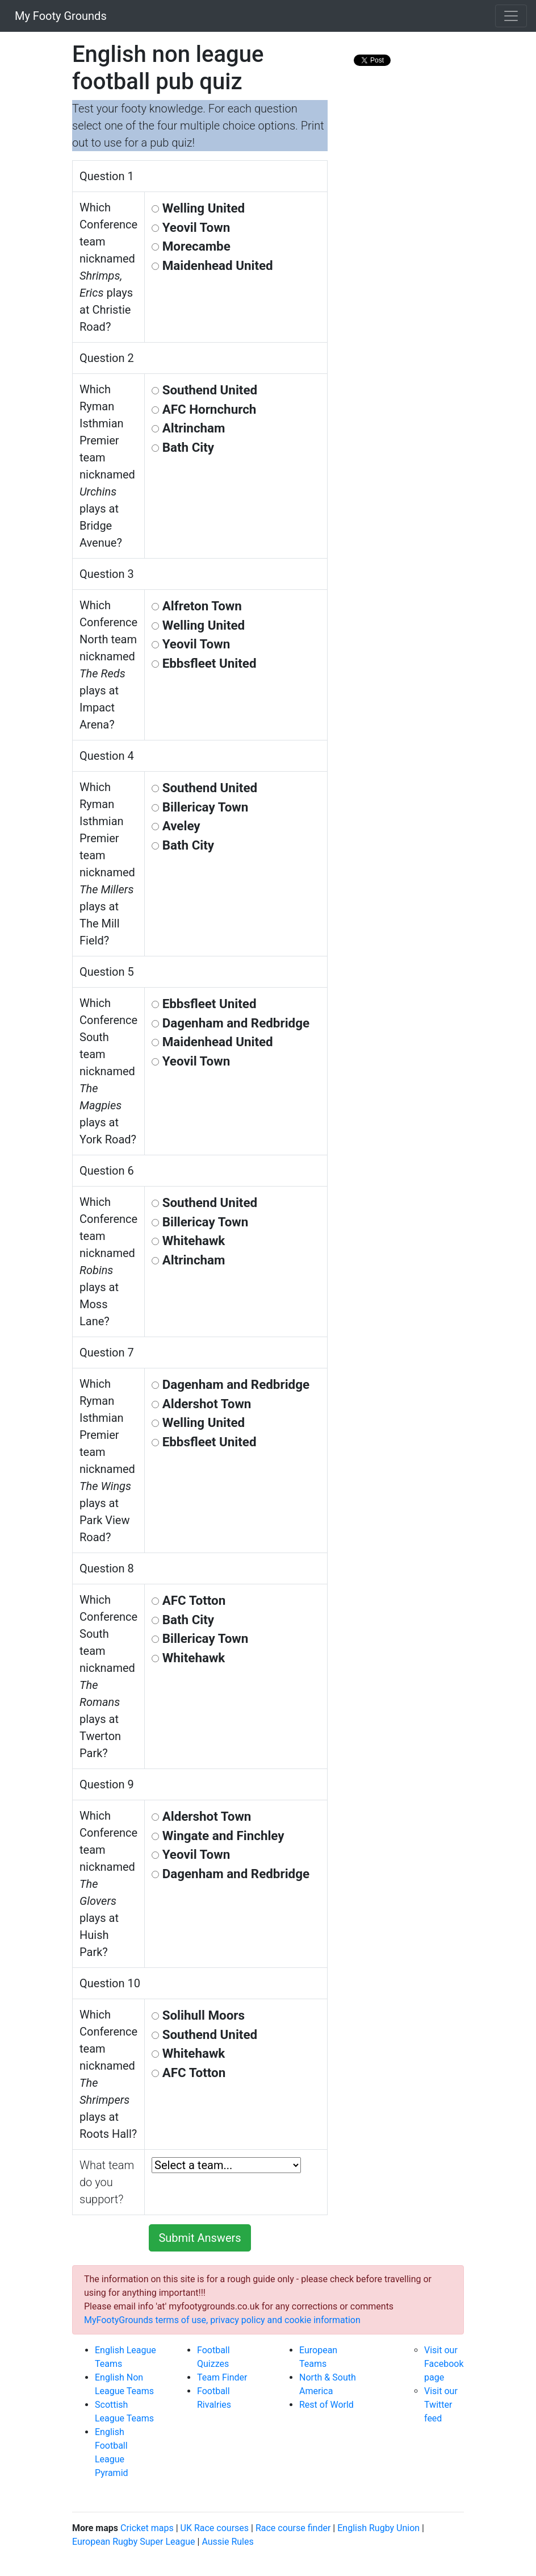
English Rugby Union (378, 2528)
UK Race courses (215, 2528)
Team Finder (222, 2377)
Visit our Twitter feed (441, 2405)
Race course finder (293, 2528)
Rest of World (326, 2404)
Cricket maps (147, 2528)
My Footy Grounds (58, 16)
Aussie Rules (227, 2541)
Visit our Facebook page (443, 2364)
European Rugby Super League (133, 2541)
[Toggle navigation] (511, 16)
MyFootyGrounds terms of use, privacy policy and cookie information (222, 2320)
